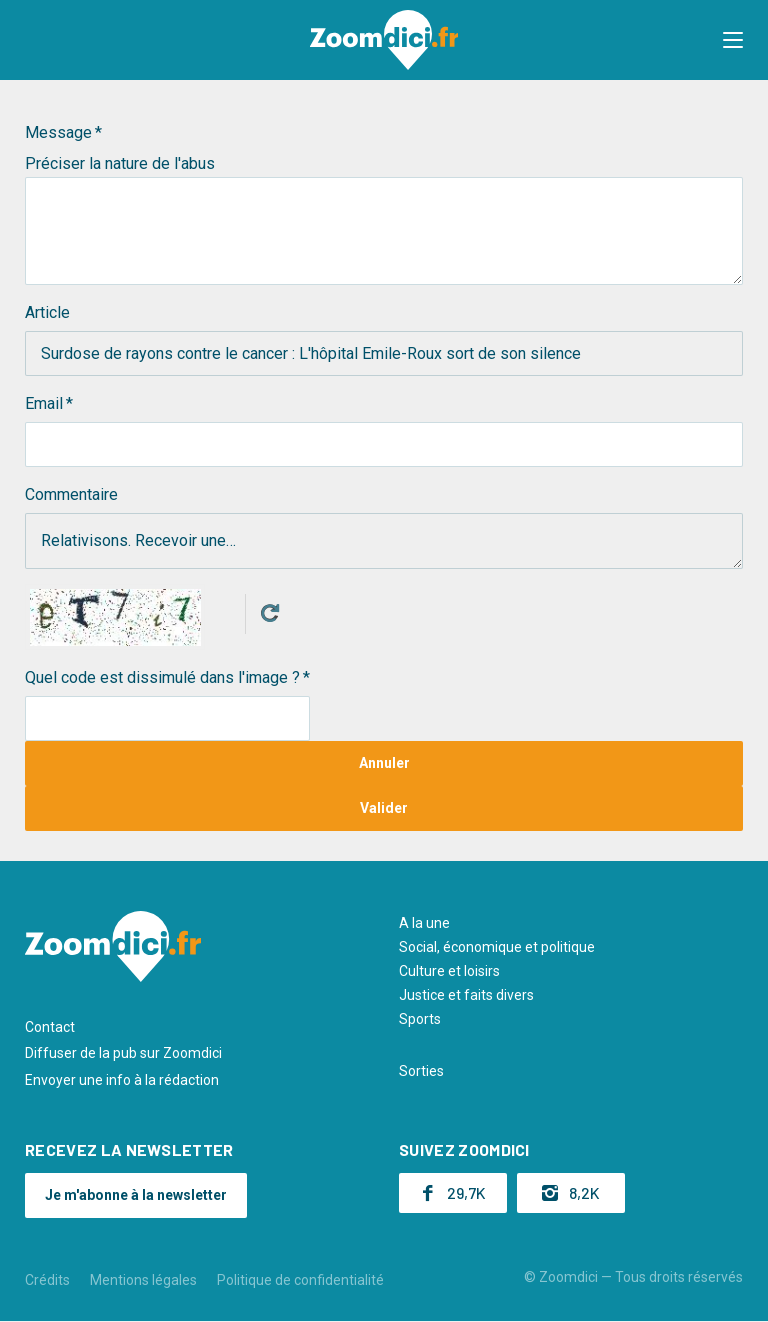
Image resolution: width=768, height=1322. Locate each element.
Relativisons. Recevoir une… (384, 541)
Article (47, 312)
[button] (733, 40)
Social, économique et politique (497, 947)
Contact (50, 1027)
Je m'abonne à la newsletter (136, 1195)
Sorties (421, 1071)
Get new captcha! (270, 613)
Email (44, 403)
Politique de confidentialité (300, 1280)
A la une (424, 923)
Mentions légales (143, 1280)
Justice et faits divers (466, 995)
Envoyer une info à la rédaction (122, 1080)
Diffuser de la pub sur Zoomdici (123, 1053)
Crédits (47, 1280)
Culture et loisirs (449, 971)
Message (58, 132)
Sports (420, 1019)
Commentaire (71, 494)
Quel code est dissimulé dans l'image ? (162, 677)
